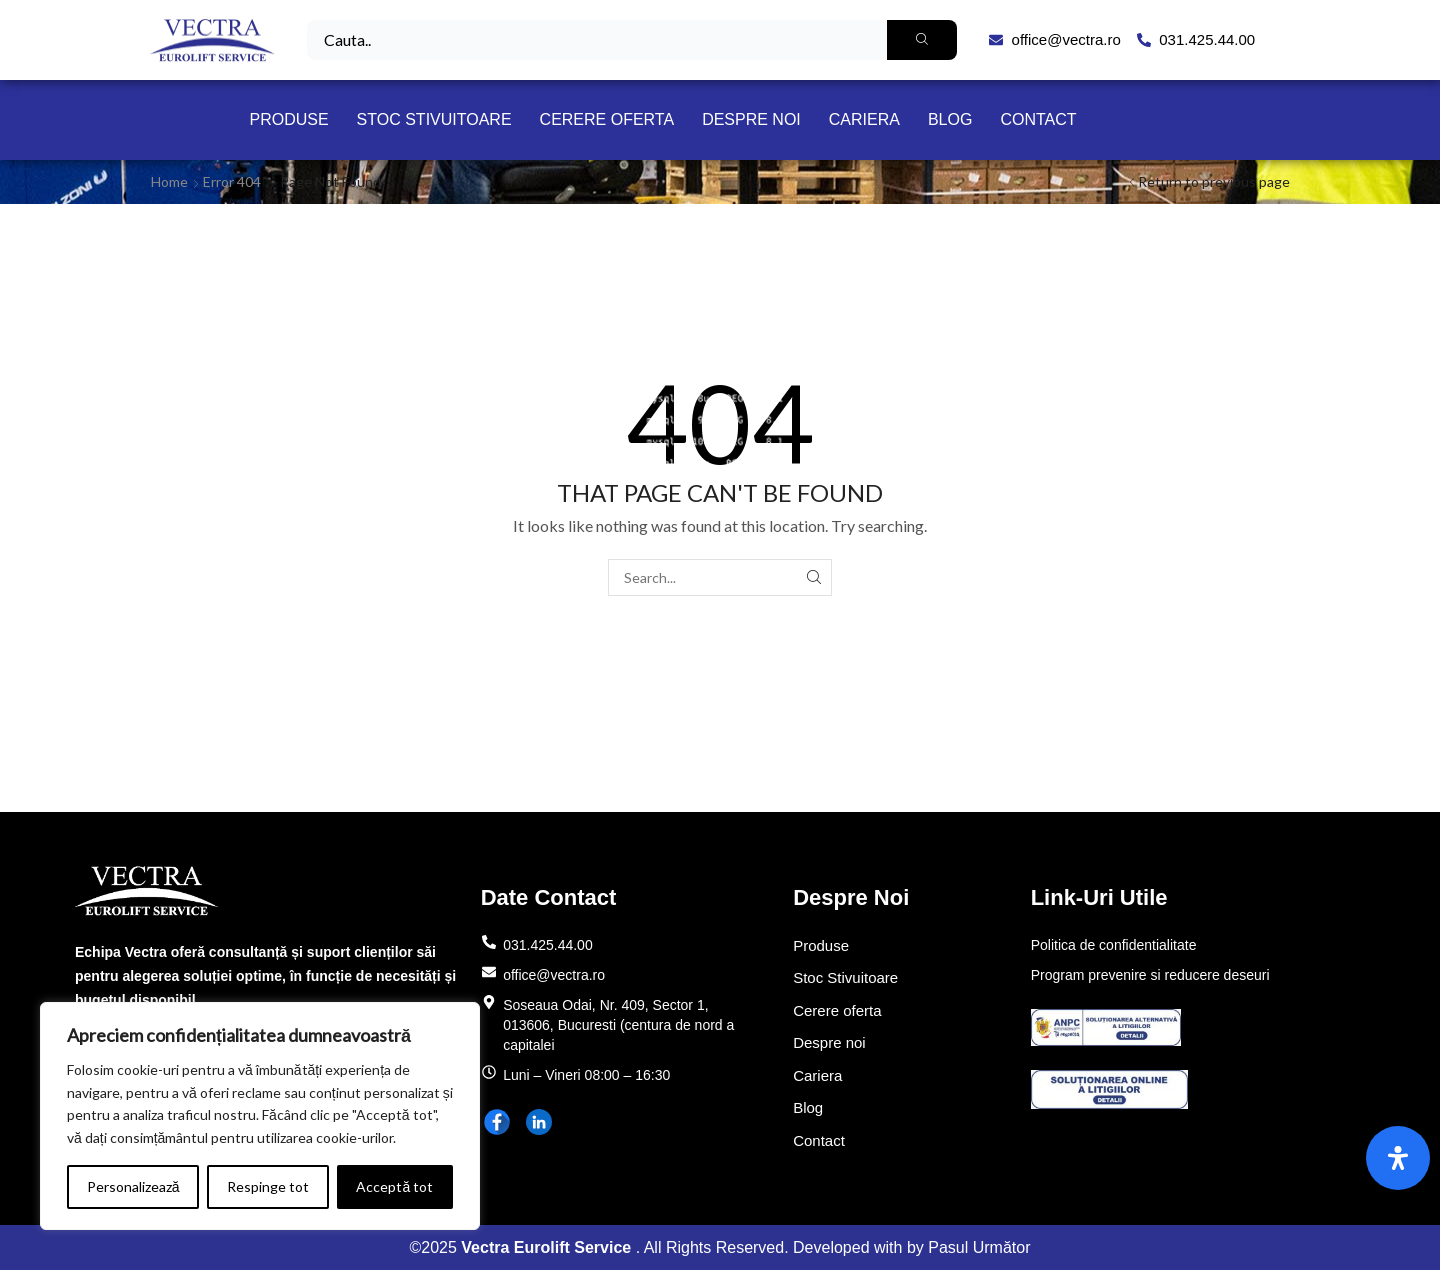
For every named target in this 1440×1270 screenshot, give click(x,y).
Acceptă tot (394, 1186)
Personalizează (133, 1186)
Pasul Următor (979, 1247)
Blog (950, 119)
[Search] (922, 40)
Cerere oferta (607, 119)
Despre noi (751, 119)
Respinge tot (268, 1186)
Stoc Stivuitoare (434, 119)
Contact (1038, 119)
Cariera (864, 119)
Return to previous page (1214, 181)
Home (169, 181)
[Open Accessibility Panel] (1398, 1158)
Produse (288, 119)
